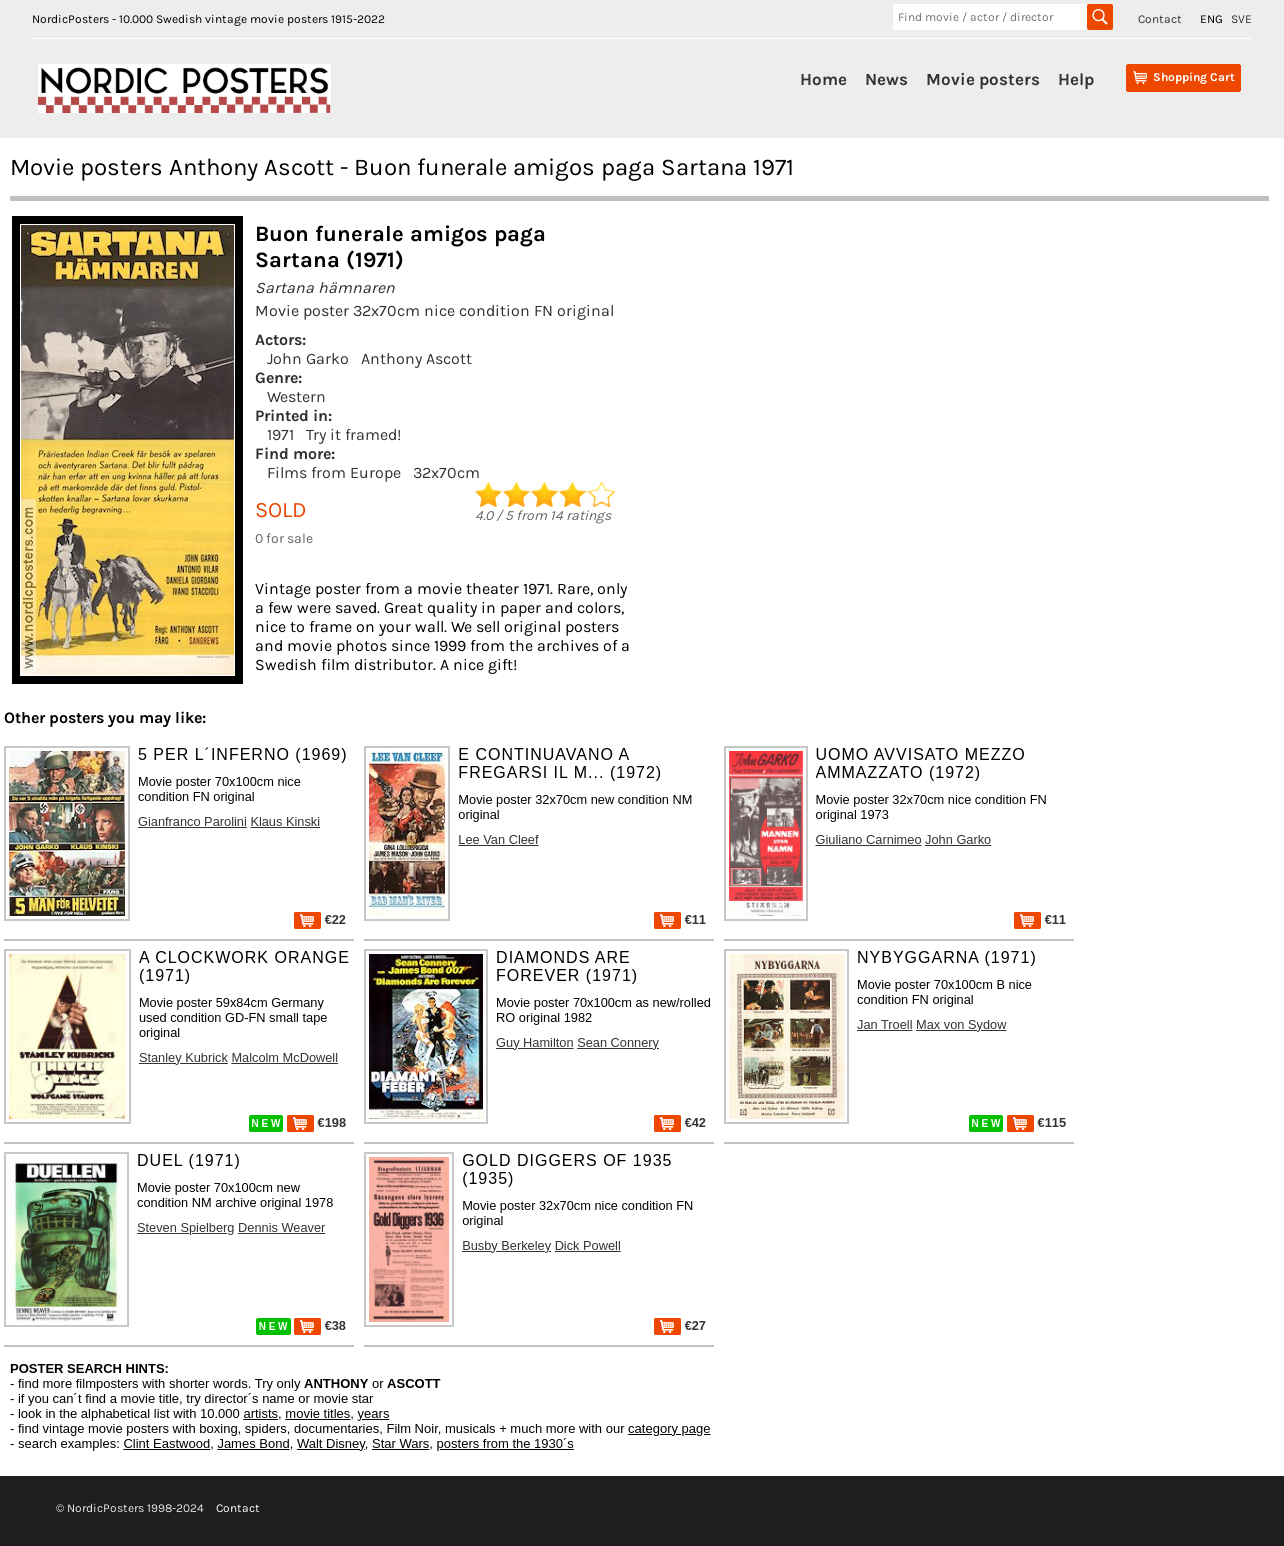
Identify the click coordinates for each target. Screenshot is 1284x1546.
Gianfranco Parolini (192, 821)
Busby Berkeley (506, 1245)
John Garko (308, 358)
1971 (280, 434)
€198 (316, 1122)
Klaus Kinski (285, 821)
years (374, 1413)
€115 (1036, 1122)
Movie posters (983, 79)
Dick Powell (588, 1245)
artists (260, 1413)
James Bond (253, 1443)
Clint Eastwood (166, 1443)
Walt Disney (331, 1443)
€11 (680, 919)
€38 (320, 1325)
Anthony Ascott (416, 358)
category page (669, 1428)
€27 (680, 1325)
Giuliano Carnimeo (869, 839)
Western (296, 396)
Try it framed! (353, 434)
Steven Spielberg (185, 1227)
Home (823, 79)
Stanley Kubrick (183, 1057)
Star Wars (400, 1443)
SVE (1241, 19)
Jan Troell (884, 1024)
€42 (680, 1122)
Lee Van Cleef (498, 839)
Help (1076, 79)
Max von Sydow (961, 1024)
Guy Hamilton (535, 1042)
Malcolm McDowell (284, 1057)
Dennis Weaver (281, 1227)
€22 (320, 919)
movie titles (317, 1413)
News (886, 79)
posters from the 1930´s (505, 1443)
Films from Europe (334, 472)
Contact (1160, 19)
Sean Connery (618, 1042)
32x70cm (446, 472)
